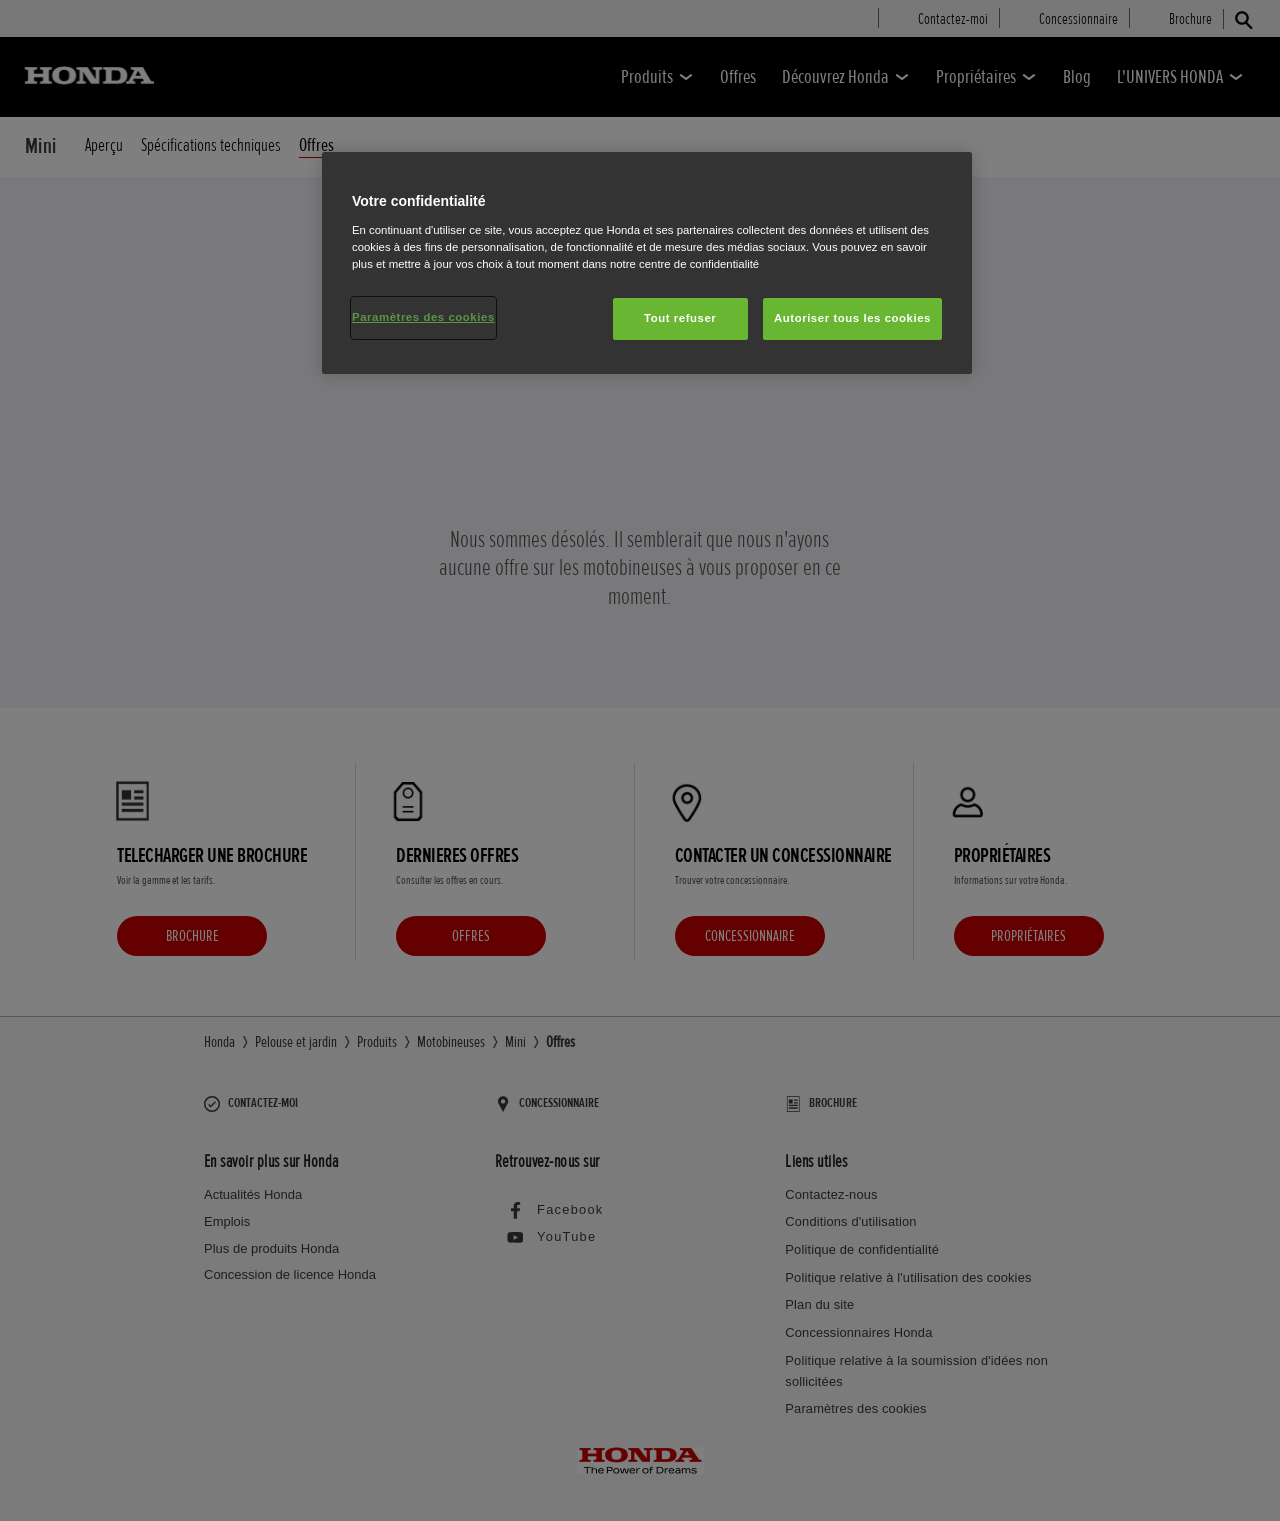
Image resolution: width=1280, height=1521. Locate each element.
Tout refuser (680, 318)
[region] (647, 263)
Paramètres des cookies (423, 317)
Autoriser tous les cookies (852, 318)
